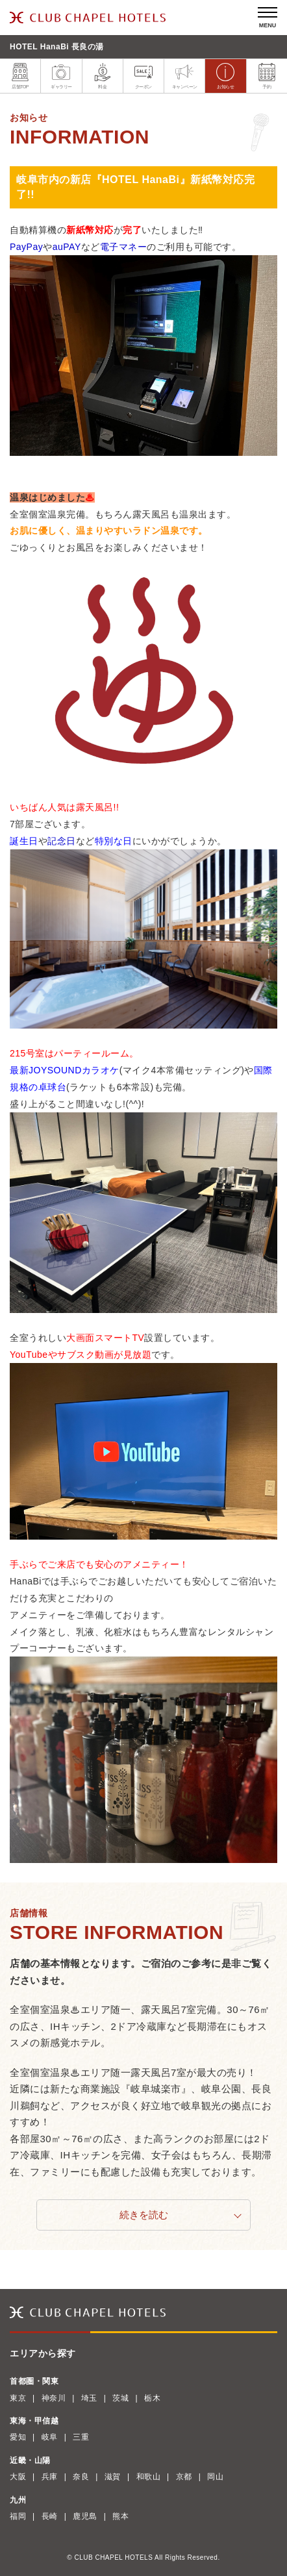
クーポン (143, 76)
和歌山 (148, 2476)
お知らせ (225, 76)
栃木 (152, 2398)
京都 (184, 2476)
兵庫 (50, 2476)
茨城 (120, 2398)
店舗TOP (20, 76)
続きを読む (143, 2214)
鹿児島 (85, 2516)
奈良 (81, 2476)
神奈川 (54, 2398)
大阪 (18, 2476)
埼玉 (89, 2398)
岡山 (215, 2476)
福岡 (18, 2516)
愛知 (18, 2437)
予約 (267, 76)
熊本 (120, 2516)
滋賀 (113, 2476)
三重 (81, 2437)
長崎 (50, 2516)
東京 (18, 2398)
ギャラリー (61, 76)
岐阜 (50, 2437)
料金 (103, 76)
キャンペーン (184, 76)
